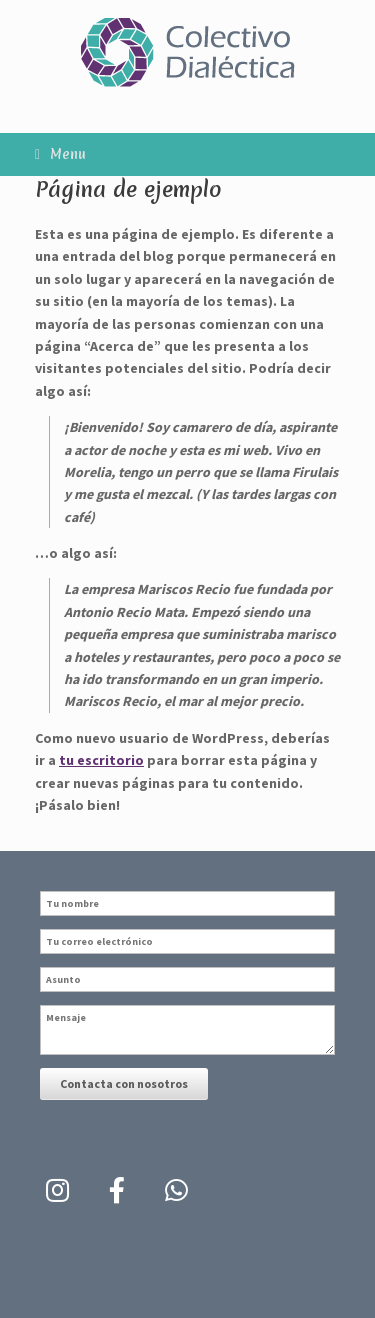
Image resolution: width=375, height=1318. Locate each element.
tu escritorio (101, 760)
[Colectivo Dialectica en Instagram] (57, 1190)
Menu (60, 154)
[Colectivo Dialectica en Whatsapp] (176, 1190)
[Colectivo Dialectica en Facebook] (117, 1190)
